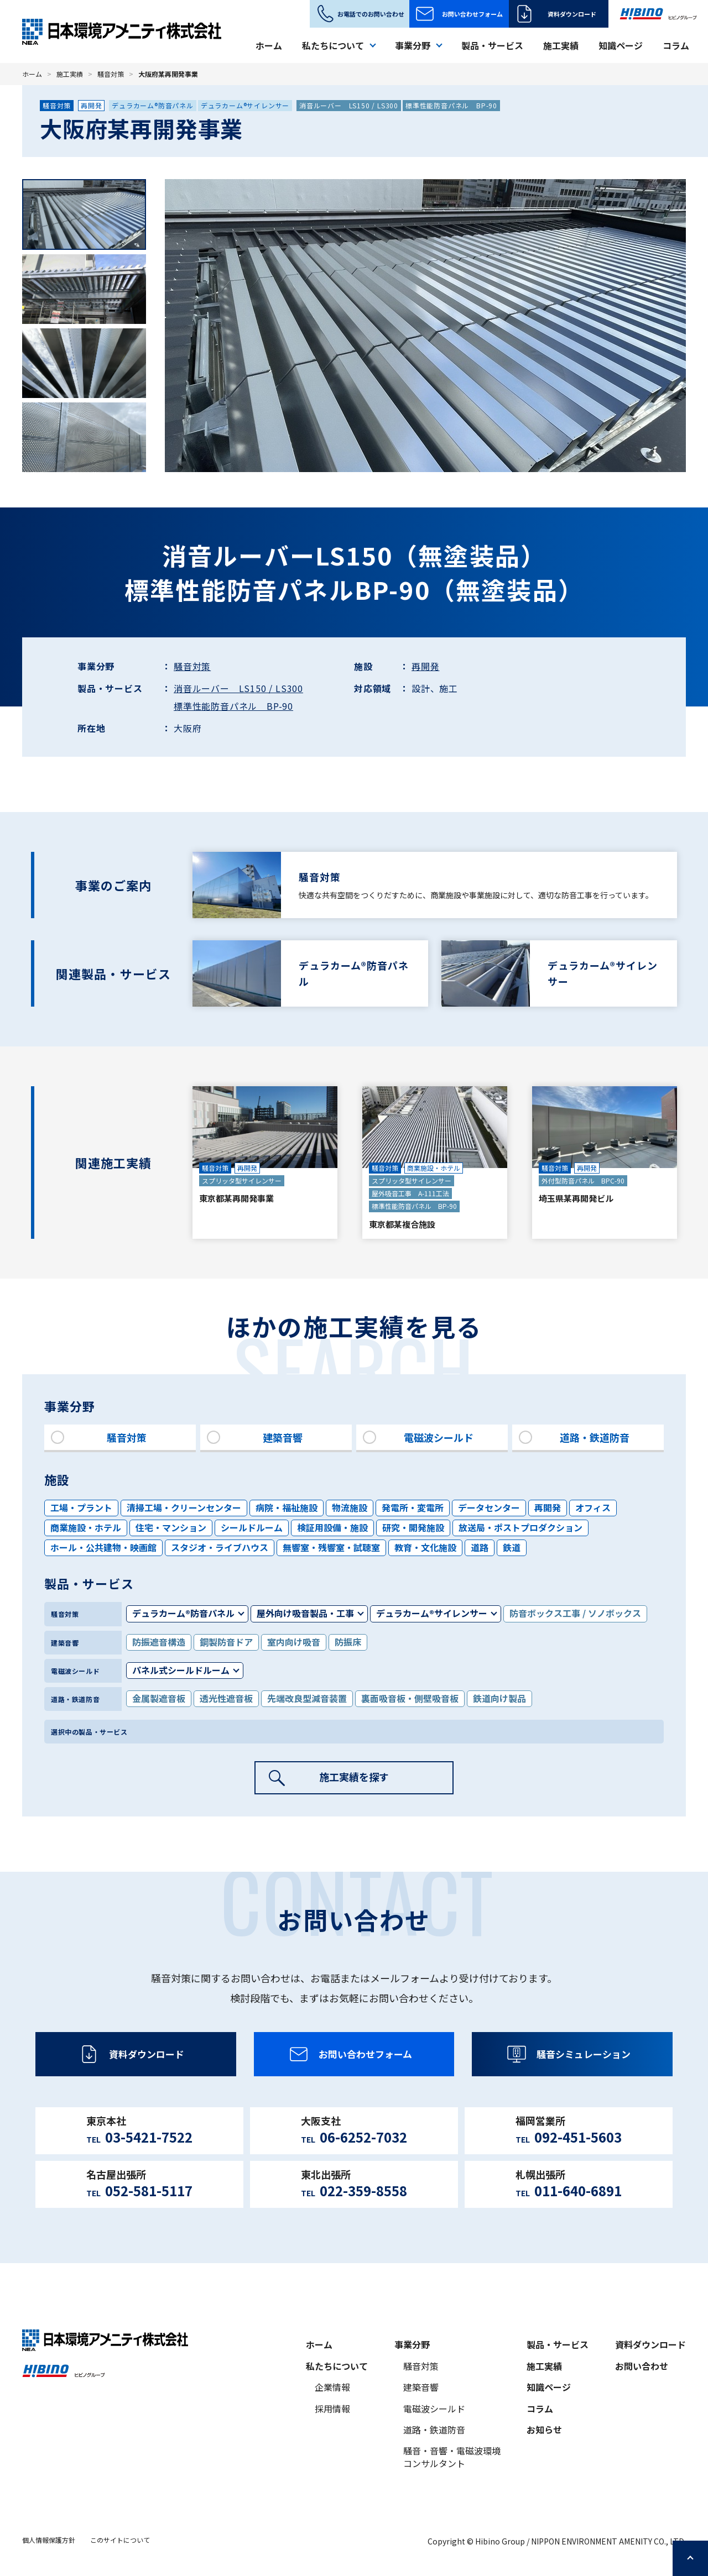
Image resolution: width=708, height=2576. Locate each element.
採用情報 (332, 2409)
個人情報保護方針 (48, 2540)
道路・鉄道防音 (434, 2430)
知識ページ (620, 45)
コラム (676, 45)
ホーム (269, 45)
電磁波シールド (434, 2409)
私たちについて (337, 2366)
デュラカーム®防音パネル (153, 105)
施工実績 (561, 45)
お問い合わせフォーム (472, 13)
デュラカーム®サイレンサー (245, 105)
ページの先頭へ (690, 2558)
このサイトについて (120, 2540)
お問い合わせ (641, 2366)
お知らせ (544, 2430)
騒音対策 (110, 73)
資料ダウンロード (572, 13)
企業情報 (332, 2388)
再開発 (91, 105)
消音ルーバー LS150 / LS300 (348, 105)
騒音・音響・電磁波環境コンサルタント (452, 2458)
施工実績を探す (354, 1778)
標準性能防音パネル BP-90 (451, 105)
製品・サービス (492, 45)
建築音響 (421, 2388)
